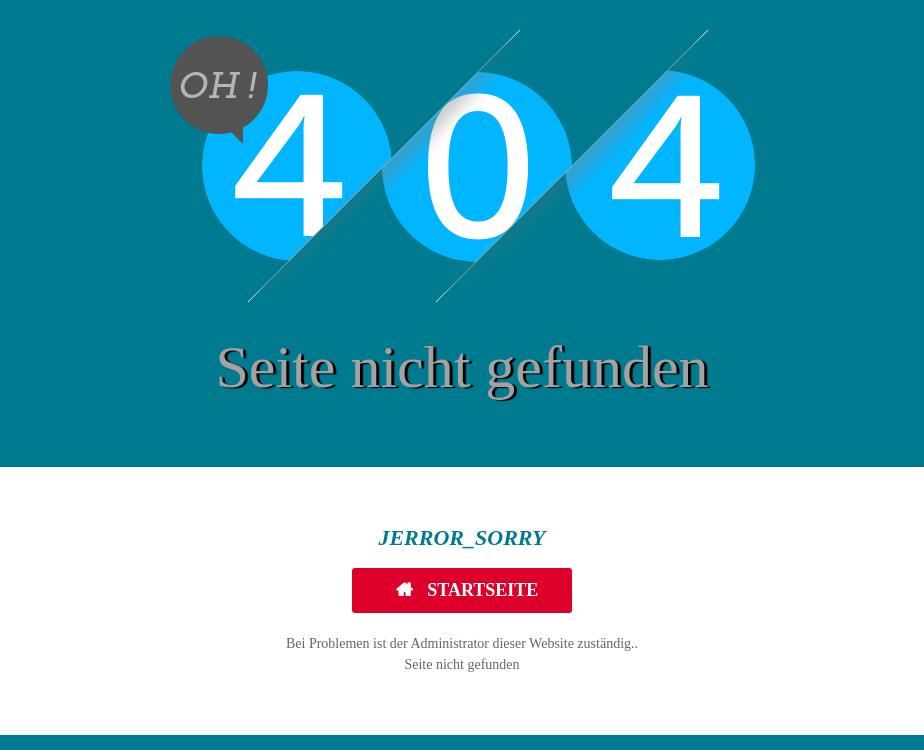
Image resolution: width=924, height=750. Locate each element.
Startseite (481, 590)
